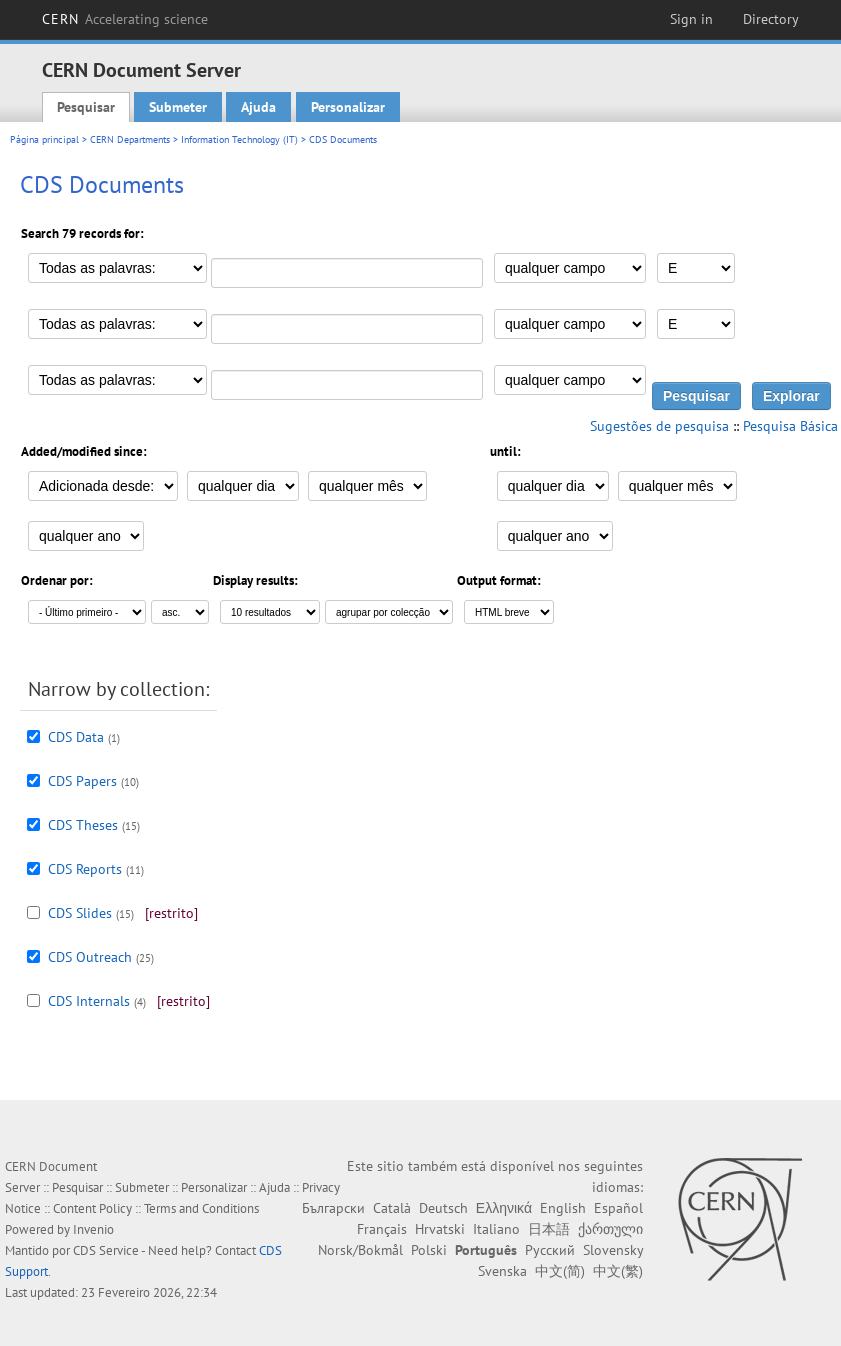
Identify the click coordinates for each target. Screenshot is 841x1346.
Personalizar (348, 107)
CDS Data (76, 737)
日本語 (549, 1229)
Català (392, 1208)
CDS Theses (83, 825)
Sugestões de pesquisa (659, 426)
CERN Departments (130, 139)
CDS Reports (85, 869)
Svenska (502, 1271)
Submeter (178, 107)
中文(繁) (618, 1271)
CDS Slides (80, 913)
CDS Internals (89, 1001)
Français (382, 1229)
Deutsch (443, 1208)
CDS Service (106, 1250)
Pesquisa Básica (790, 426)
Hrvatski (440, 1229)
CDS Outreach (90, 957)
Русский (550, 1250)
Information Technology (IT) (239, 139)
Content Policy (92, 1208)
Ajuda (258, 107)
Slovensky (613, 1250)
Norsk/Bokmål (360, 1250)
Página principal (44, 139)
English (563, 1208)
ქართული (610, 1229)
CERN (125, 19)
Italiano (496, 1229)
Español (618, 1208)
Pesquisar (86, 107)
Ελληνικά (504, 1208)
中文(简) (560, 1271)
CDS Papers (82, 781)
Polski (429, 1250)
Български (333, 1208)
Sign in (691, 19)
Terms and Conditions (201, 1208)
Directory (771, 19)
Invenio (93, 1229)
